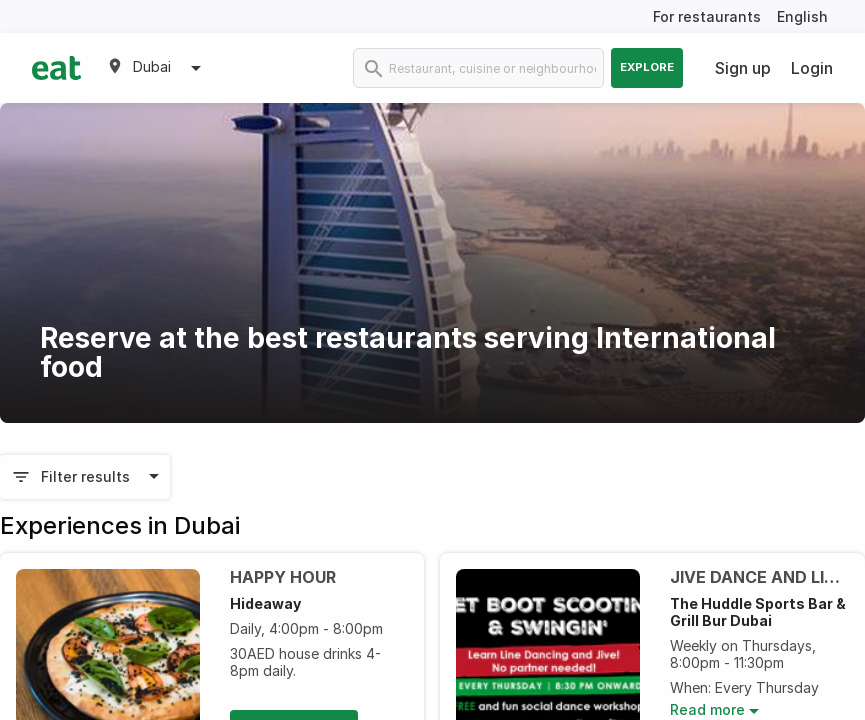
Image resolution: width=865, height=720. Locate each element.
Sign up (743, 68)
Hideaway (265, 603)
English (802, 16)
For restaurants (707, 16)
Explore (647, 67)
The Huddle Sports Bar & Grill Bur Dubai (758, 612)
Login (812, 68)
